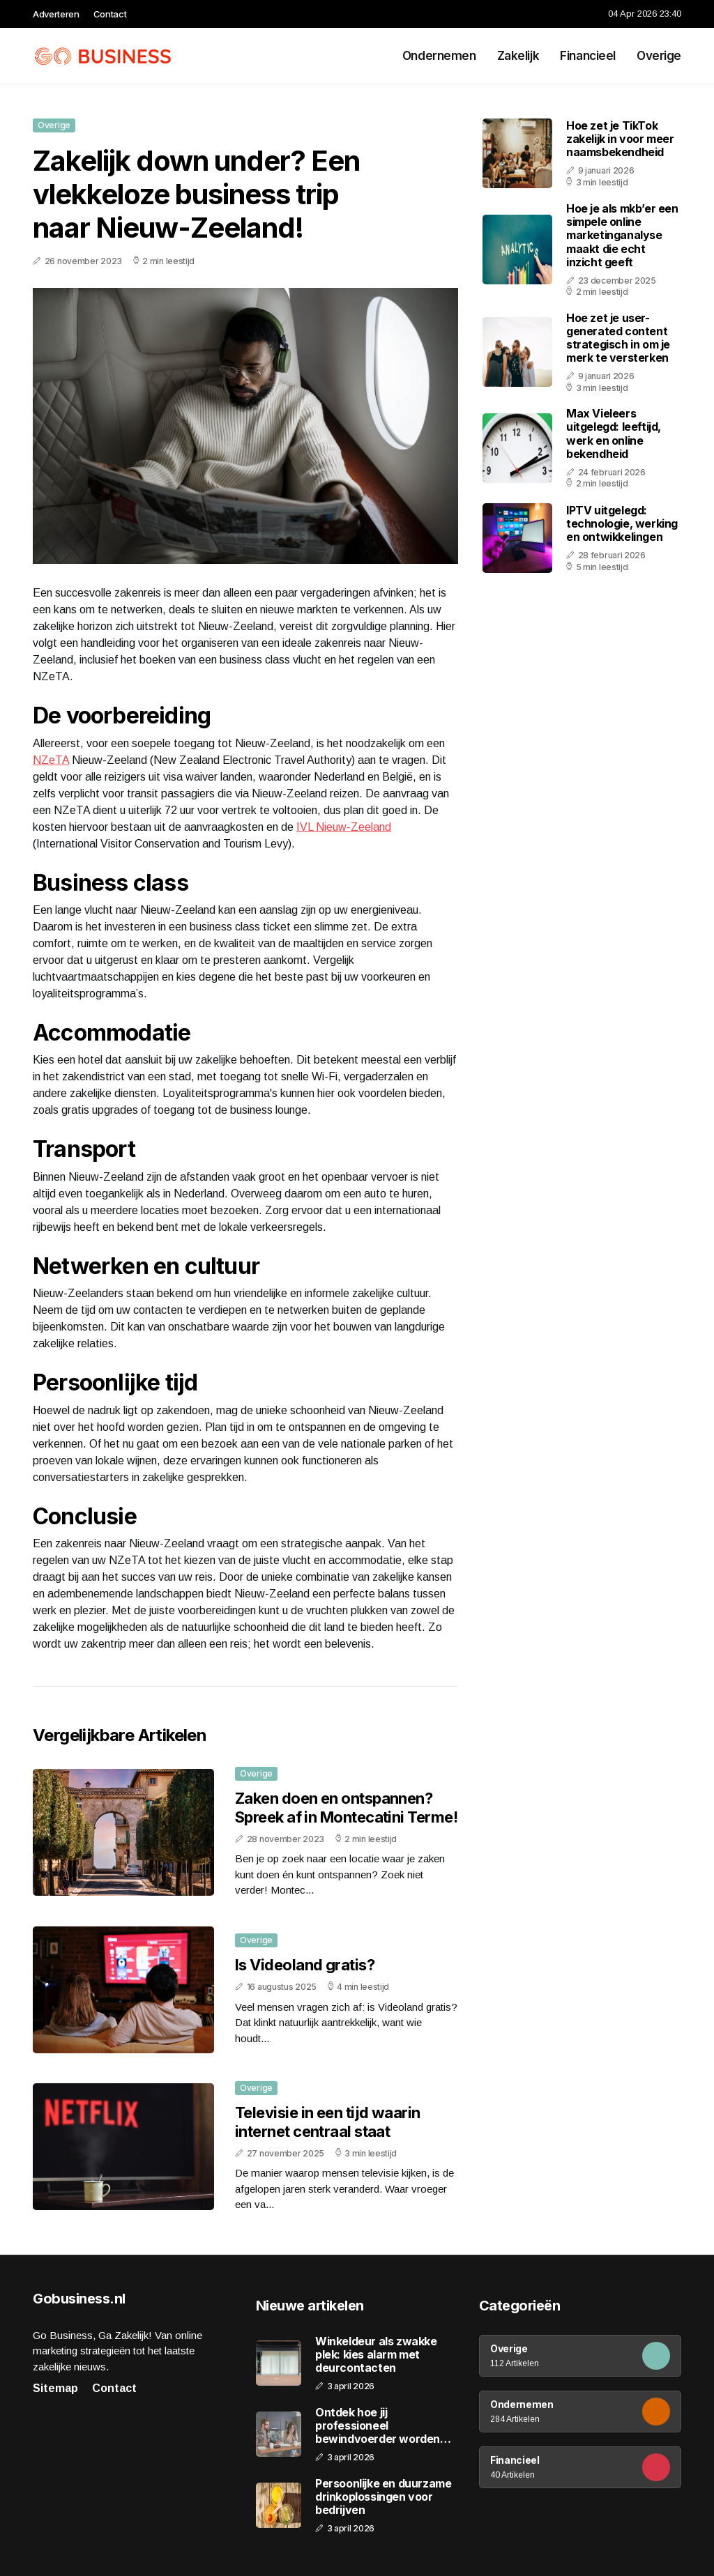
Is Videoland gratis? (304, 1965)
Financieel (588, 56)
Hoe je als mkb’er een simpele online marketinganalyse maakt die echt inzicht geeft (622, 235)
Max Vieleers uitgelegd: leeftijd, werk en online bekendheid (613, 433)
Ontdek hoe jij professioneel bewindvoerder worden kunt (377, 2426)
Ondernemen (439, 56)
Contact (110, 14)
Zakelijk (518, 56)
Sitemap (55, 2388)
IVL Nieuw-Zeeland (343, 827)
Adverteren (56, 14)
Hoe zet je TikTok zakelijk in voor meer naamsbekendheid (620, 138)
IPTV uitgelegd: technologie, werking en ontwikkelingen (622, 523)
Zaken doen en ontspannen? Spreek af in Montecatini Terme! (346, 1807)
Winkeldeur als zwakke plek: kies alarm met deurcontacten (376, 2355)
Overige (659, 56)
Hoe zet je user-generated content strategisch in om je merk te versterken (618, 338)
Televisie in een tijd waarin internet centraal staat (327, 2121)
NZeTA (51, 760)
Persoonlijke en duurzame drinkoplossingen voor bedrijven (383, 2497)
